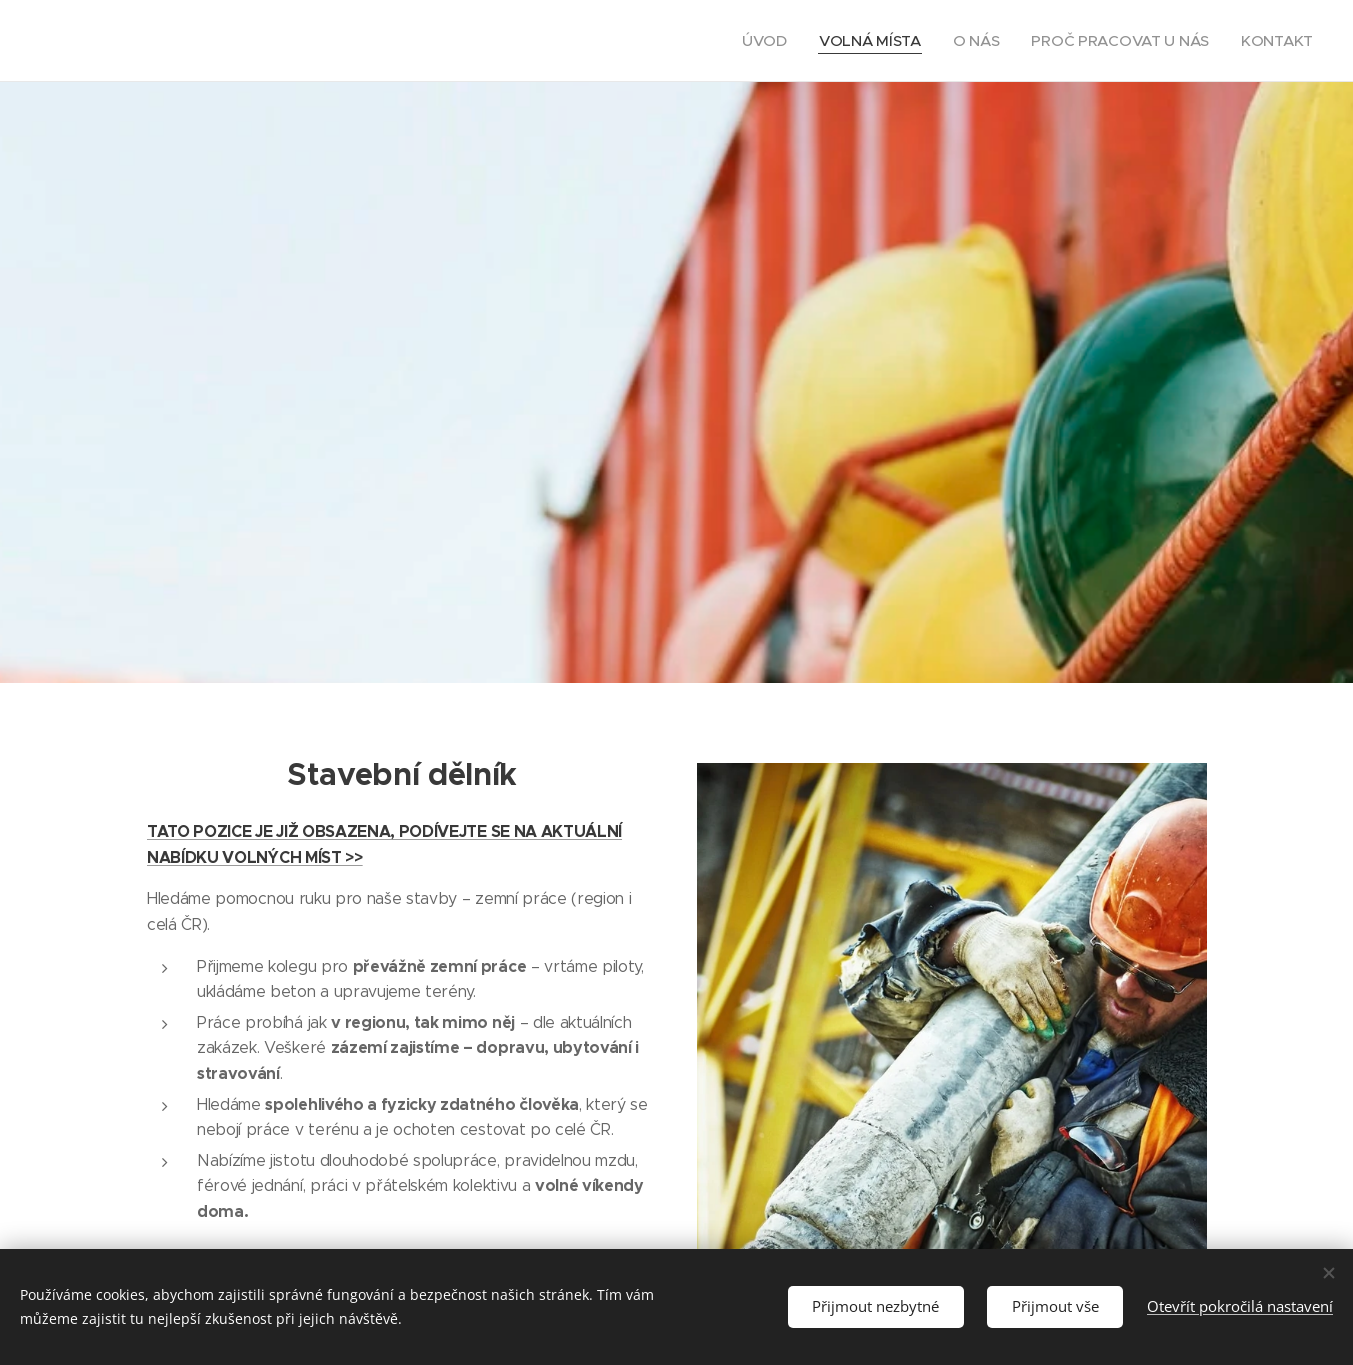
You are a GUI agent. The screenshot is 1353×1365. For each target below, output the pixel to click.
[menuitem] (757, 41)
